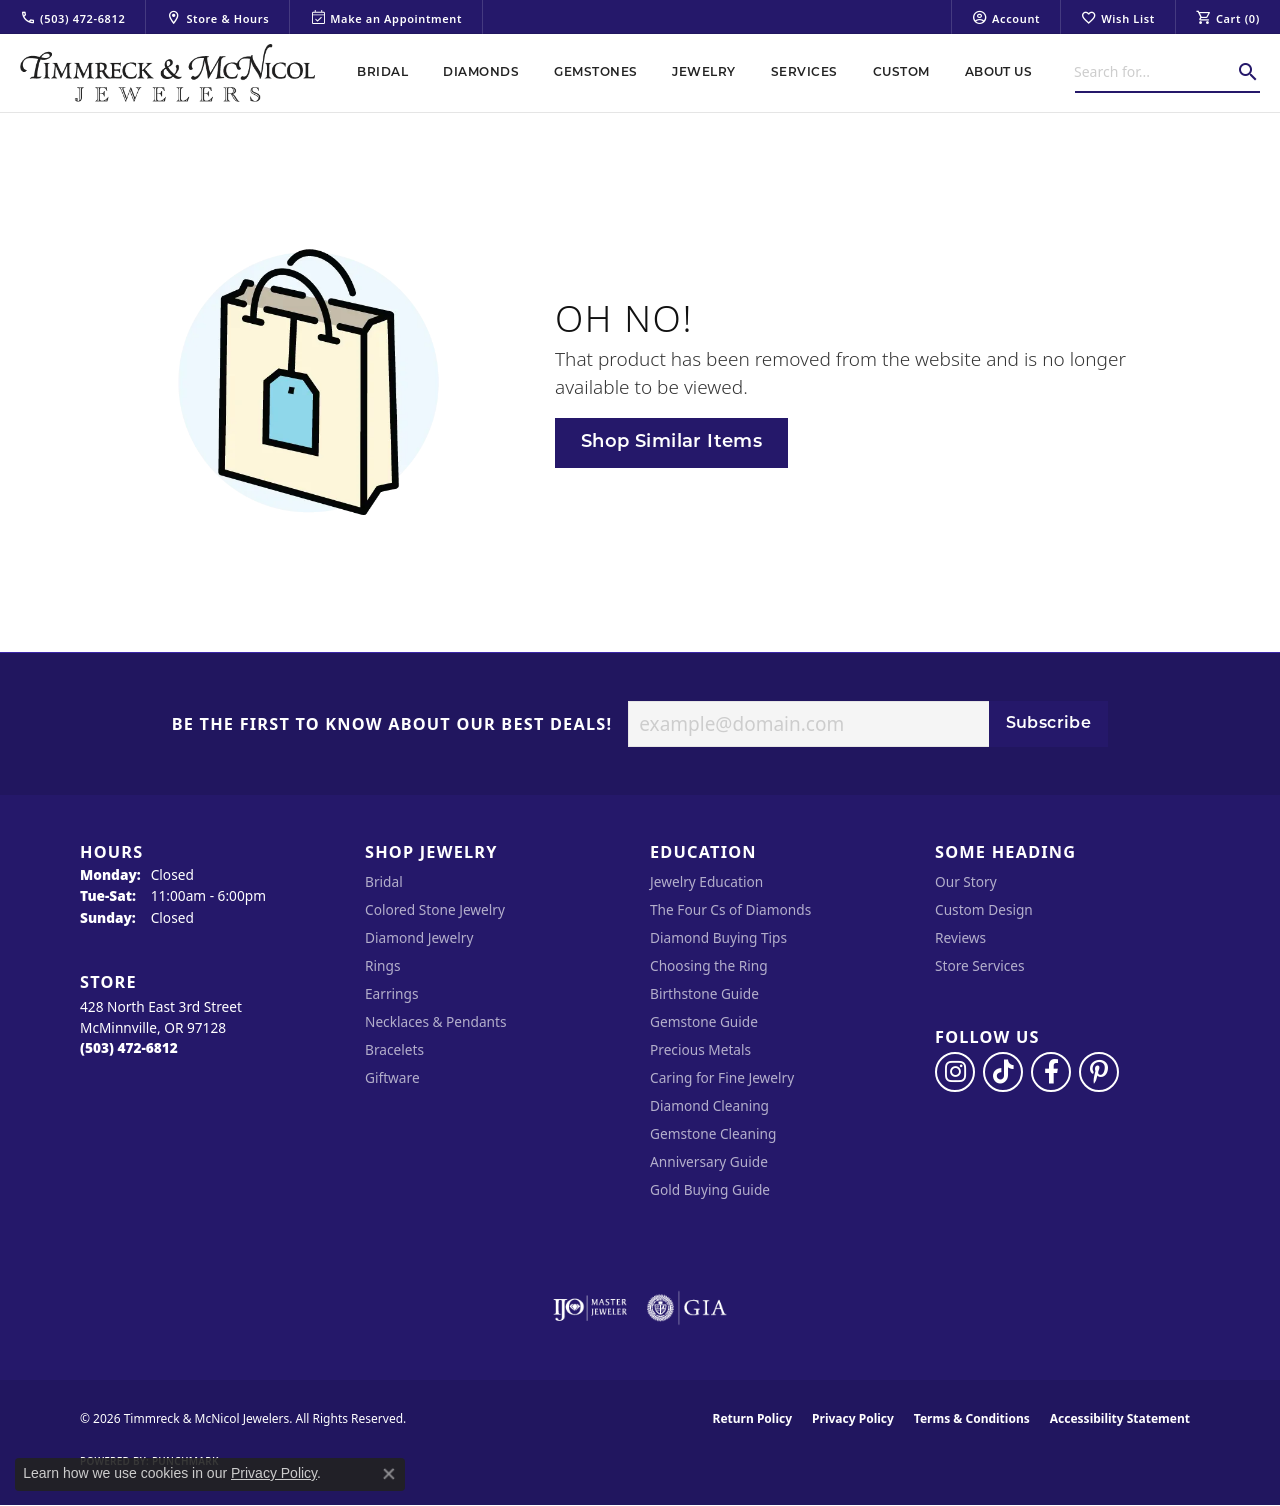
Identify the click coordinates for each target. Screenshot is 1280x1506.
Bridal (382, 73)
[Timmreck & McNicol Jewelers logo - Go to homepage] (167, 73)
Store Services (980, 965)
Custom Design (984, 909)
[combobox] (1155, 72)
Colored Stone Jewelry (435, 909)
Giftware (392, 1077)
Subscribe (1049, 724)
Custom (901, 73)
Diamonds (481, 73)
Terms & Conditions (972, 1418)
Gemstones (595, 73)
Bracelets (394, 1049)
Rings (382, 965)
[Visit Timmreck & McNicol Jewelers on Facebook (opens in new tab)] (1051, 1072)
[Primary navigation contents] (695, 73)
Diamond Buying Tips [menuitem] (718, 937)
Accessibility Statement (1120, 1418)
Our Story (966, 881)
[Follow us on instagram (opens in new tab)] (955, 1072)
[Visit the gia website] (687, 1308)
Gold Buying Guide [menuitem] (710, 1189)
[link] (72, 17)
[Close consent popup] (389, 1474)
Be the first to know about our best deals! (392, 725)
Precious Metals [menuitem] (700, 1049)
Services (804, 73)
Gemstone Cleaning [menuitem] (713, 1133)
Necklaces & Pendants (436, 1021)
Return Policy (753, 1418)
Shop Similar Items (671, 442)
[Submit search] (1248, 72)
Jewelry (703, 73)
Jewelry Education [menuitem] (706, 881)
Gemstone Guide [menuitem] (704, 1021)
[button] (1006, 17)
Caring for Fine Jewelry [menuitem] (722, 1077)
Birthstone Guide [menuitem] (704, 993)
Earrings (392, 993)
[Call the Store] (129, 1047)
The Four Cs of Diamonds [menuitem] (730, 909)
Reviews (960, 937)
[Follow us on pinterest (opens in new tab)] (1099, 1072)
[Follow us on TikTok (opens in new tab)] (1003, 1072)
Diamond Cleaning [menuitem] (709, 1105)
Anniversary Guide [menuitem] (709, 1161)
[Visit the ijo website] (590, 1308)
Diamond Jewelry (419, 937)
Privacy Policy (853, 1418)
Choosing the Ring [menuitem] (709, 965)
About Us (999, 73)
